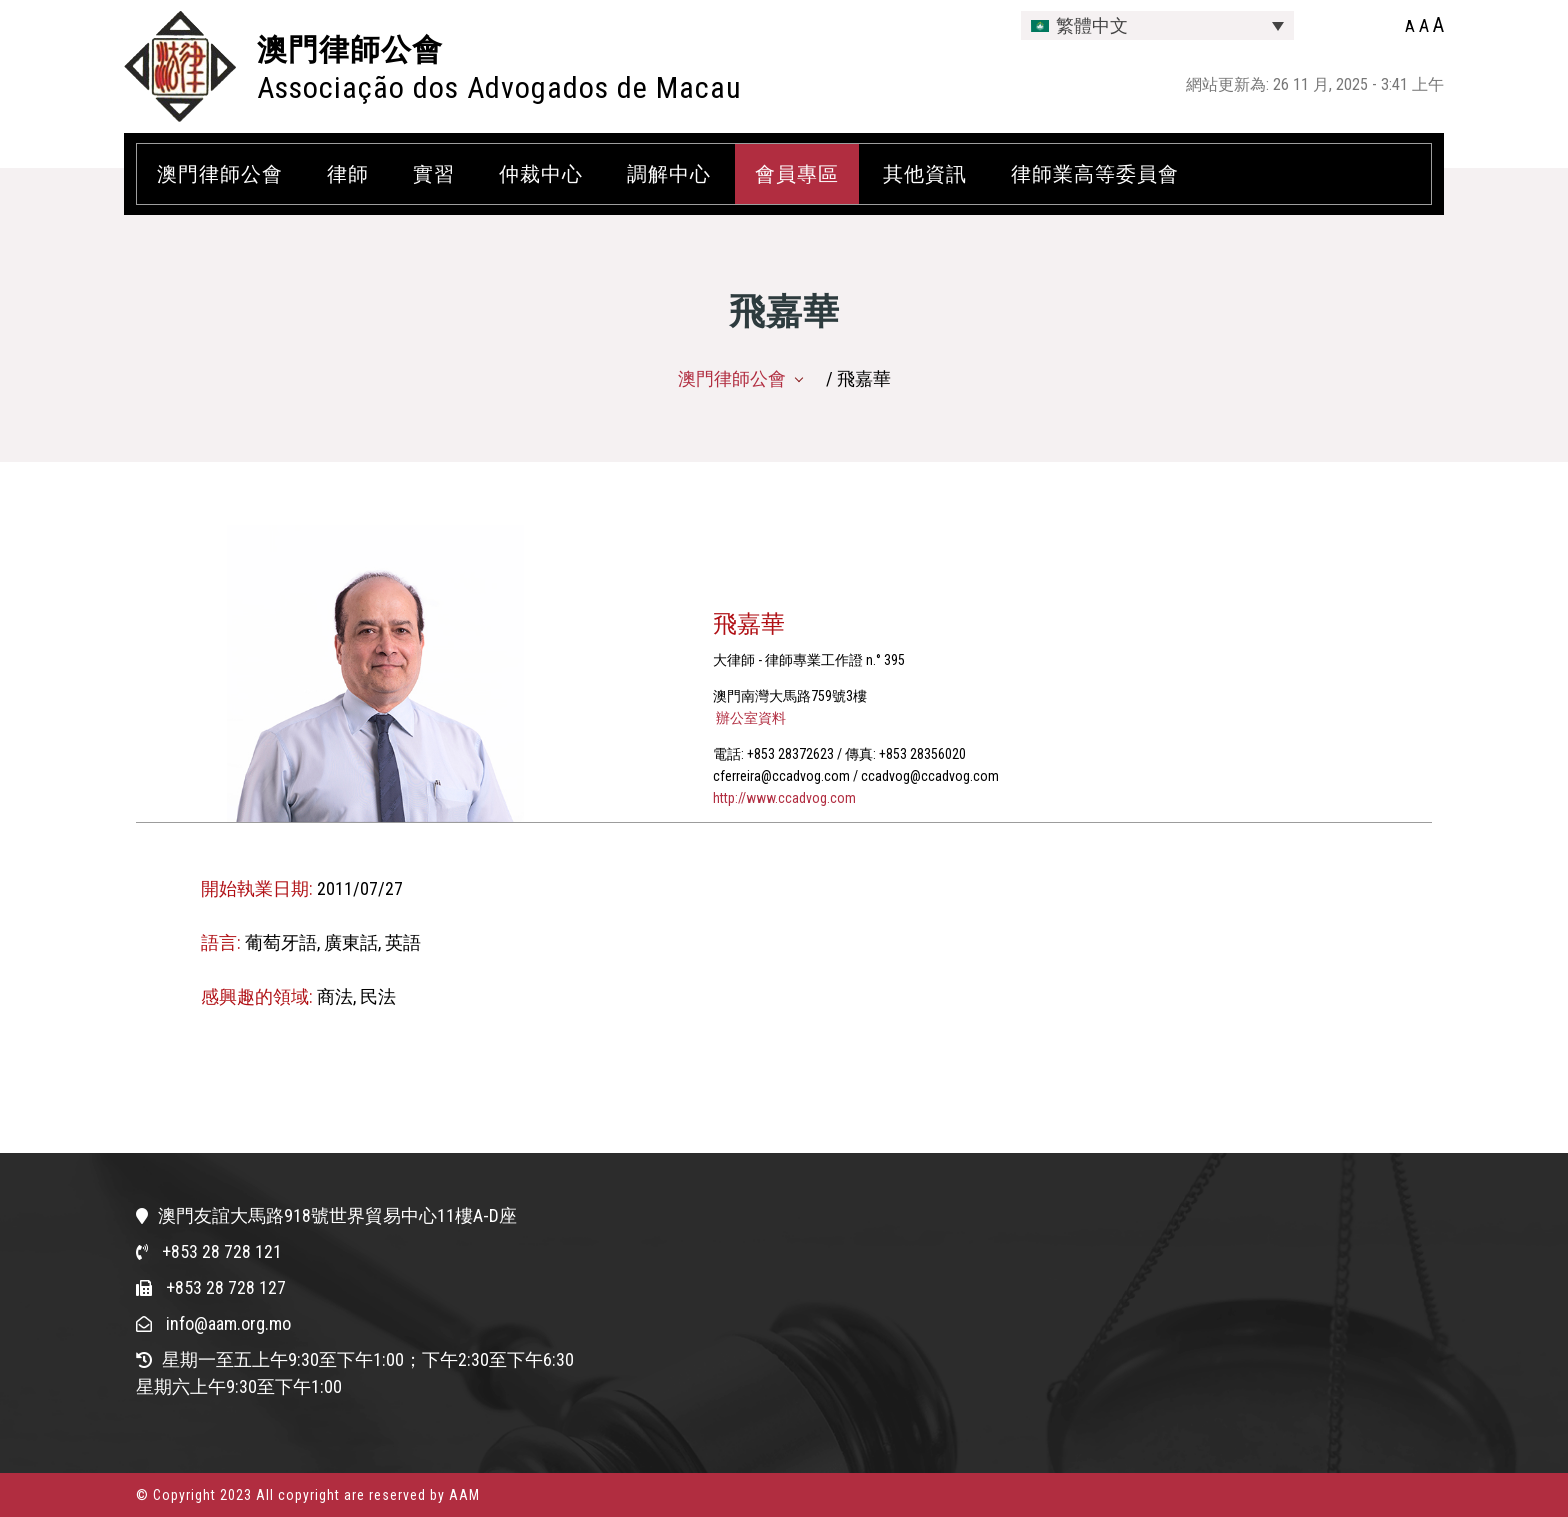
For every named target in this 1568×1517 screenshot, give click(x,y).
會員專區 (797, 174)
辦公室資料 (749, 718)
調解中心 (669, 174)
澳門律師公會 (350, 49)
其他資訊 (925, 174)
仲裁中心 (541, 174)
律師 (348, 174)
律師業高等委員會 (1095, 174)
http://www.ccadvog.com (784, 798)
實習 (434, 174)
